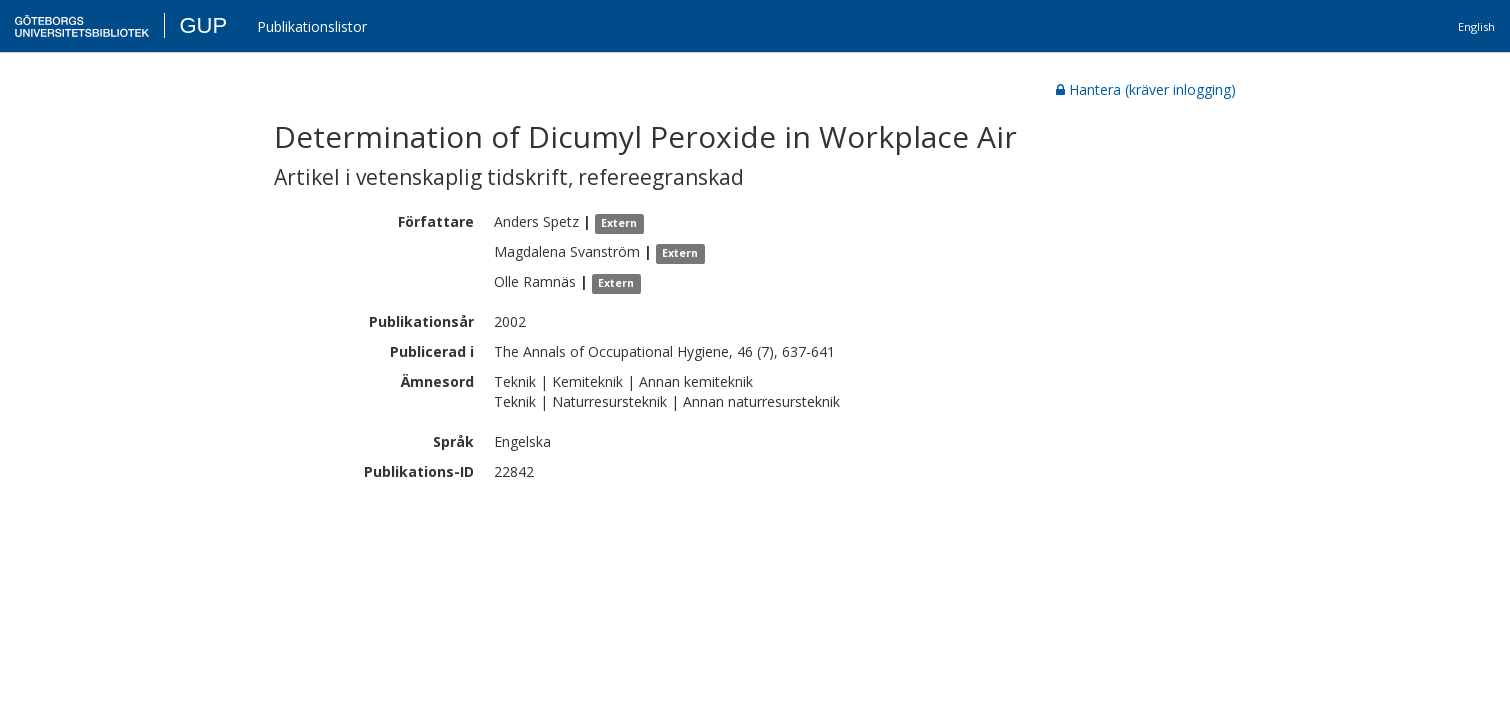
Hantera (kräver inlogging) (1146, 89)
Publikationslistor (312, 26)
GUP (203, 25)
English (1476, 26)
